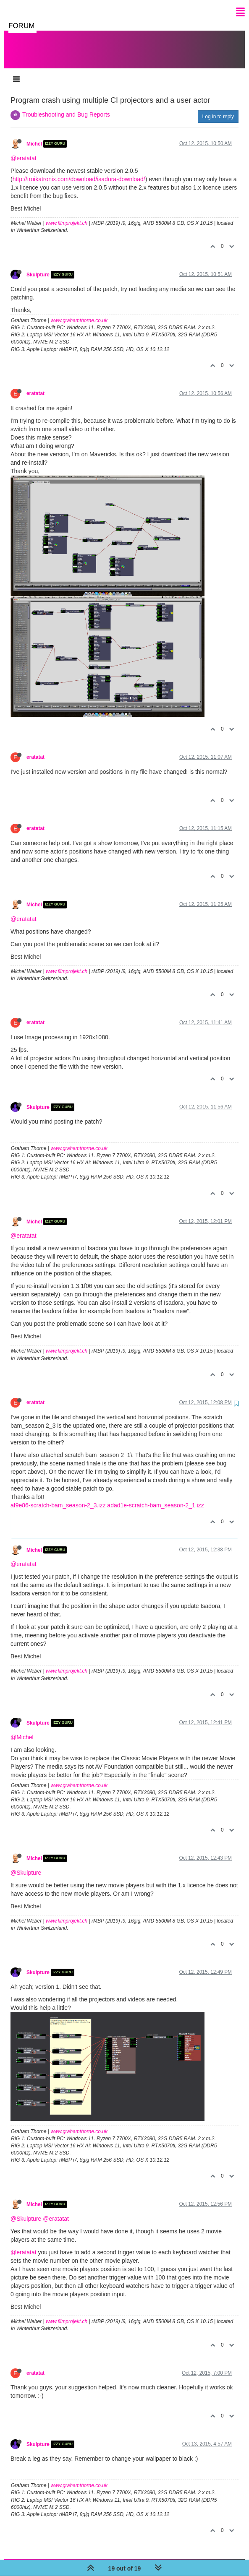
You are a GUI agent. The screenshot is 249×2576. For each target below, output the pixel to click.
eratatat (35, 385)
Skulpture (38, 266)
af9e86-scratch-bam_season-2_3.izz (57, 1497)
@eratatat (23, 149)
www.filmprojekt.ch (66, 215)
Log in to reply (218, 108)
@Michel (22, 1728)
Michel (34, 135)
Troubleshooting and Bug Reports (66, 106)
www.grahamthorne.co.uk (79, 312)
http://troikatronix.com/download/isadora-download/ (79, 170)
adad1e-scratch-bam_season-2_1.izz (155, 1497)
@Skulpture (25, 1864)
